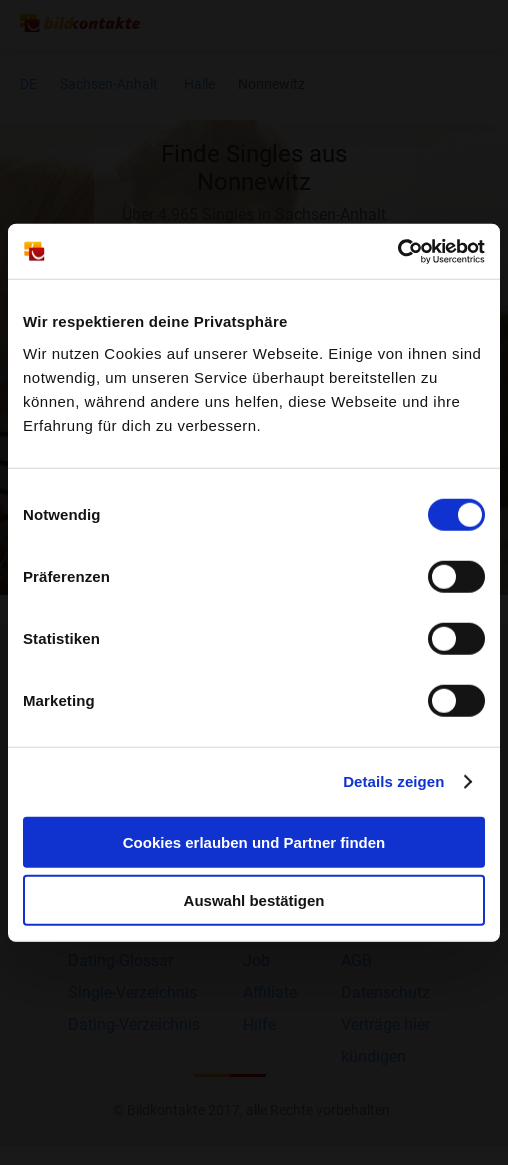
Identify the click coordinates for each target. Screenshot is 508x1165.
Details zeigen (393, 781)
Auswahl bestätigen (254, 900)
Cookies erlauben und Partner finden (254, 841)
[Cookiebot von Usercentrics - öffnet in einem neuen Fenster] (397, 251)
